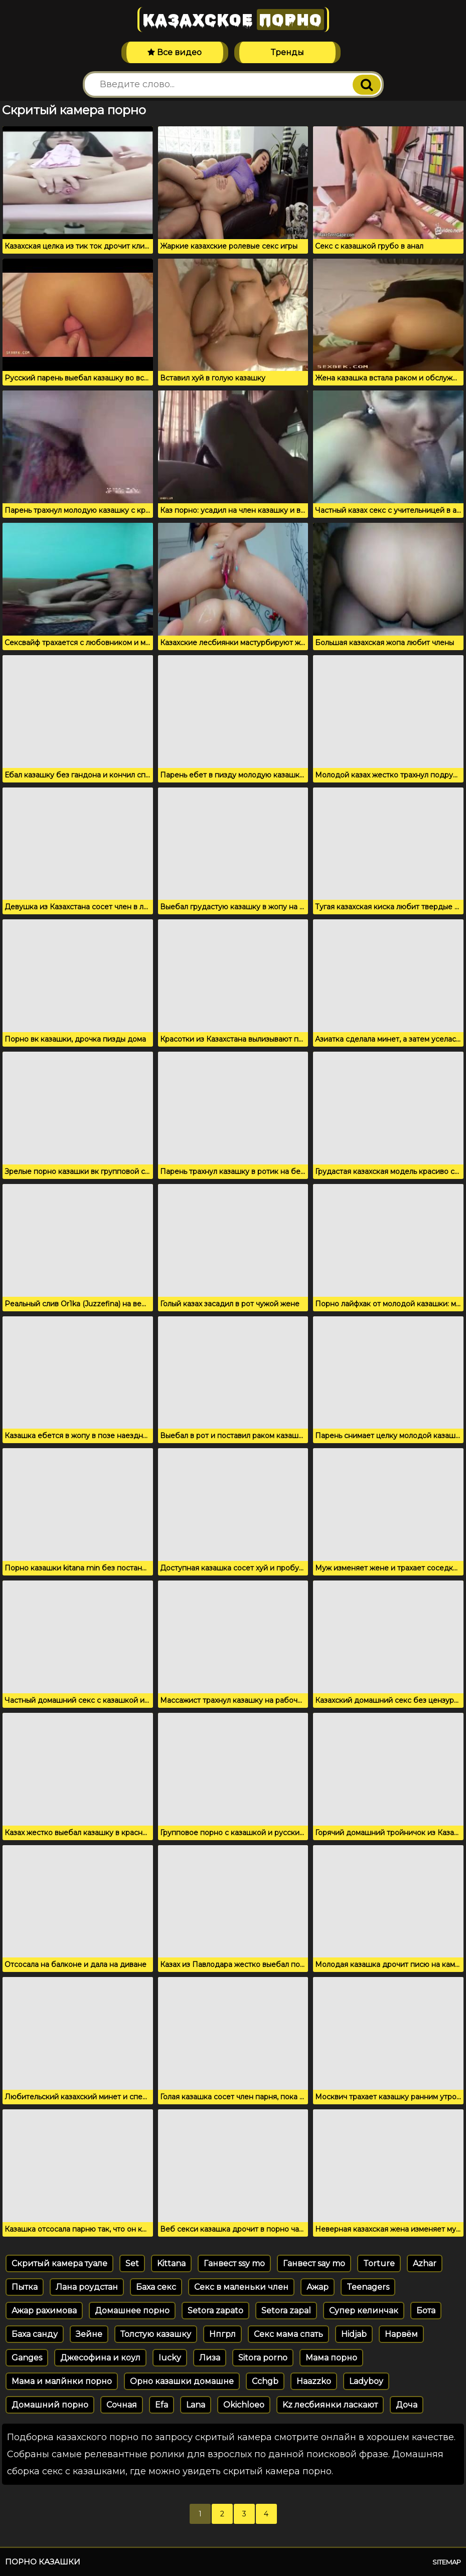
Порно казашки (42, 2561)
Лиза (209, 2357)
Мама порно (331, 2357)
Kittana (171, 2263)
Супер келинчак (363, 2310)
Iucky (170, 2357)
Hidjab (354, 2334)
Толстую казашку (155, 2334)
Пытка (25, 2287)
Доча (406, 2405)
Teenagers (368, 2287)
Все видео (174, 52)
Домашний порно (50, 2405)
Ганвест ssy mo (234, 2263)
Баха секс (156, 2287)
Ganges (27, 2357)
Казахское (233, 19)
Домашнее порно (132, 2310)
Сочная (121, 2405)
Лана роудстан (87, 2287)
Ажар (317, 2287)
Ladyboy (366, 2381)
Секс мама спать (288, 2334)
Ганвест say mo (314, 2263)
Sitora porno (262, 2357)
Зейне (89, 2334)
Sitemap (446, 2562)
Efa (161, 2405)
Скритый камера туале (59, 2263)
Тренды (287, 52)
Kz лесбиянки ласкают (330, 2405)
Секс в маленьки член (241, 2287)
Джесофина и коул (100, 2357)
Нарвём (401, 2334)
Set (132, 2263)
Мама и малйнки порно (62, 2381)
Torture (379, 2263)
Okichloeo (243, 2405)
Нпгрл (222, 2334)
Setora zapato (215, 2310)
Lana (195, 2405)
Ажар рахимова (44, 2310)
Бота (425, 2310)
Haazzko (313, 2381)
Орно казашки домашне (182, 2381)
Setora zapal (286, 2310)
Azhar (424, 2263)
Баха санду (35, 2334)
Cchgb (265, 2381)
